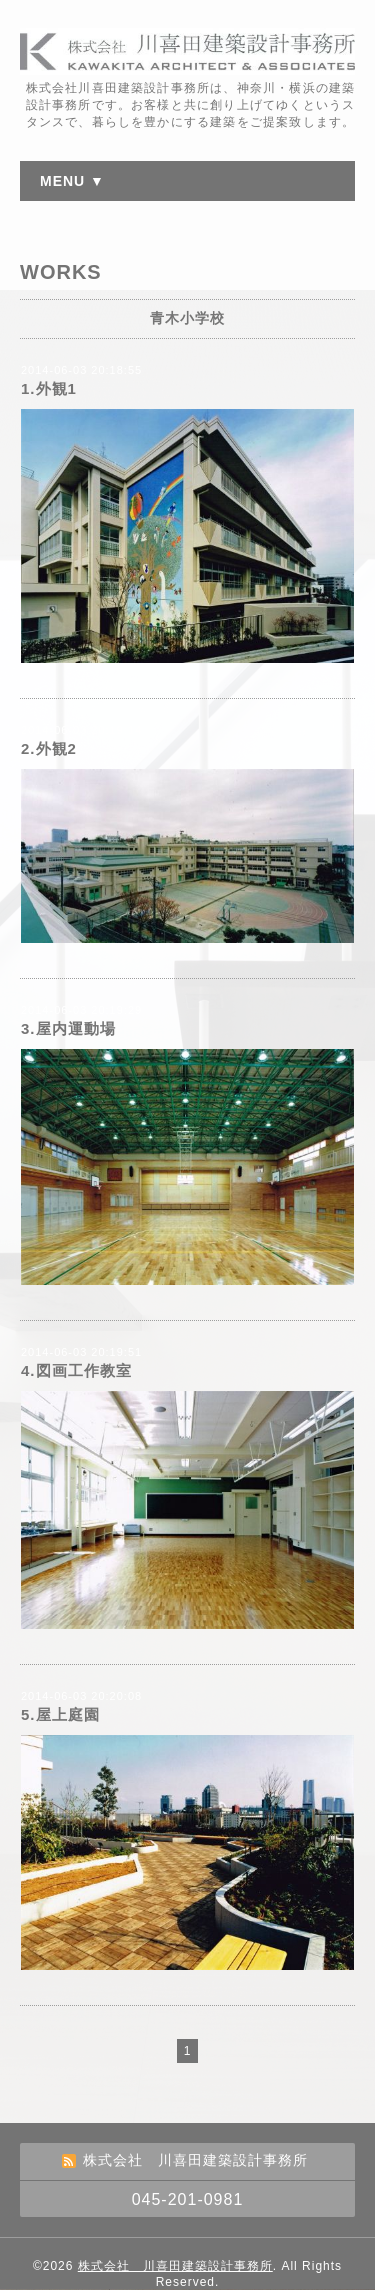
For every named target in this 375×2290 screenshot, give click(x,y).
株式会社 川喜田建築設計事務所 (175, 2266)
